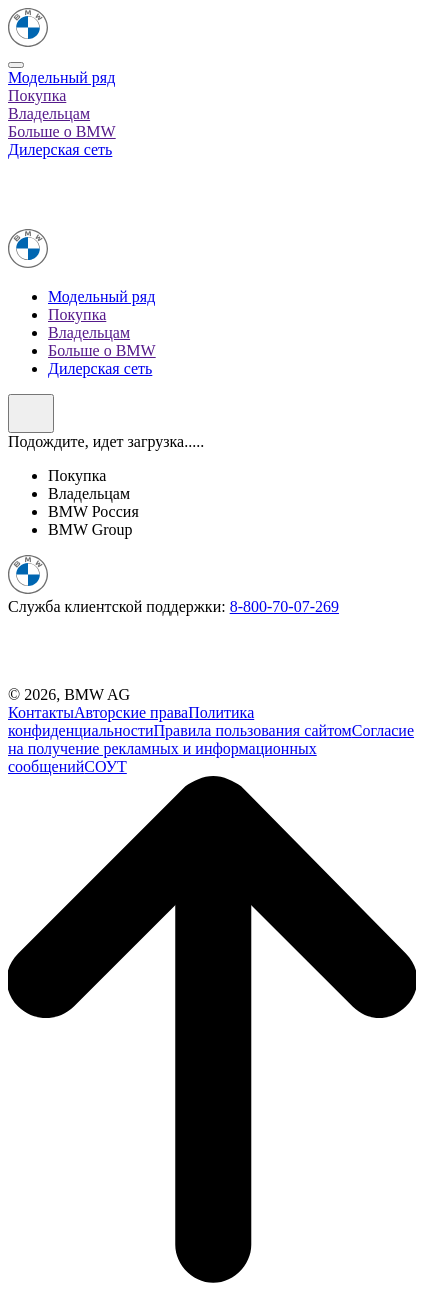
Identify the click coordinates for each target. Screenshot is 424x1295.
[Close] (16, 65)
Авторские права (131, 712)
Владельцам (49, 113)
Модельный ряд (61, 77)
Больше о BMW (62, 131)
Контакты (41, 712)
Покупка (37, 95)
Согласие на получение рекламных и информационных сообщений (211, 748)
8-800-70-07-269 (284, 606)
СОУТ (105, 766)
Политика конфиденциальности (131, 721)
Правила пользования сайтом (253, 730)
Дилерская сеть (60, 149)
